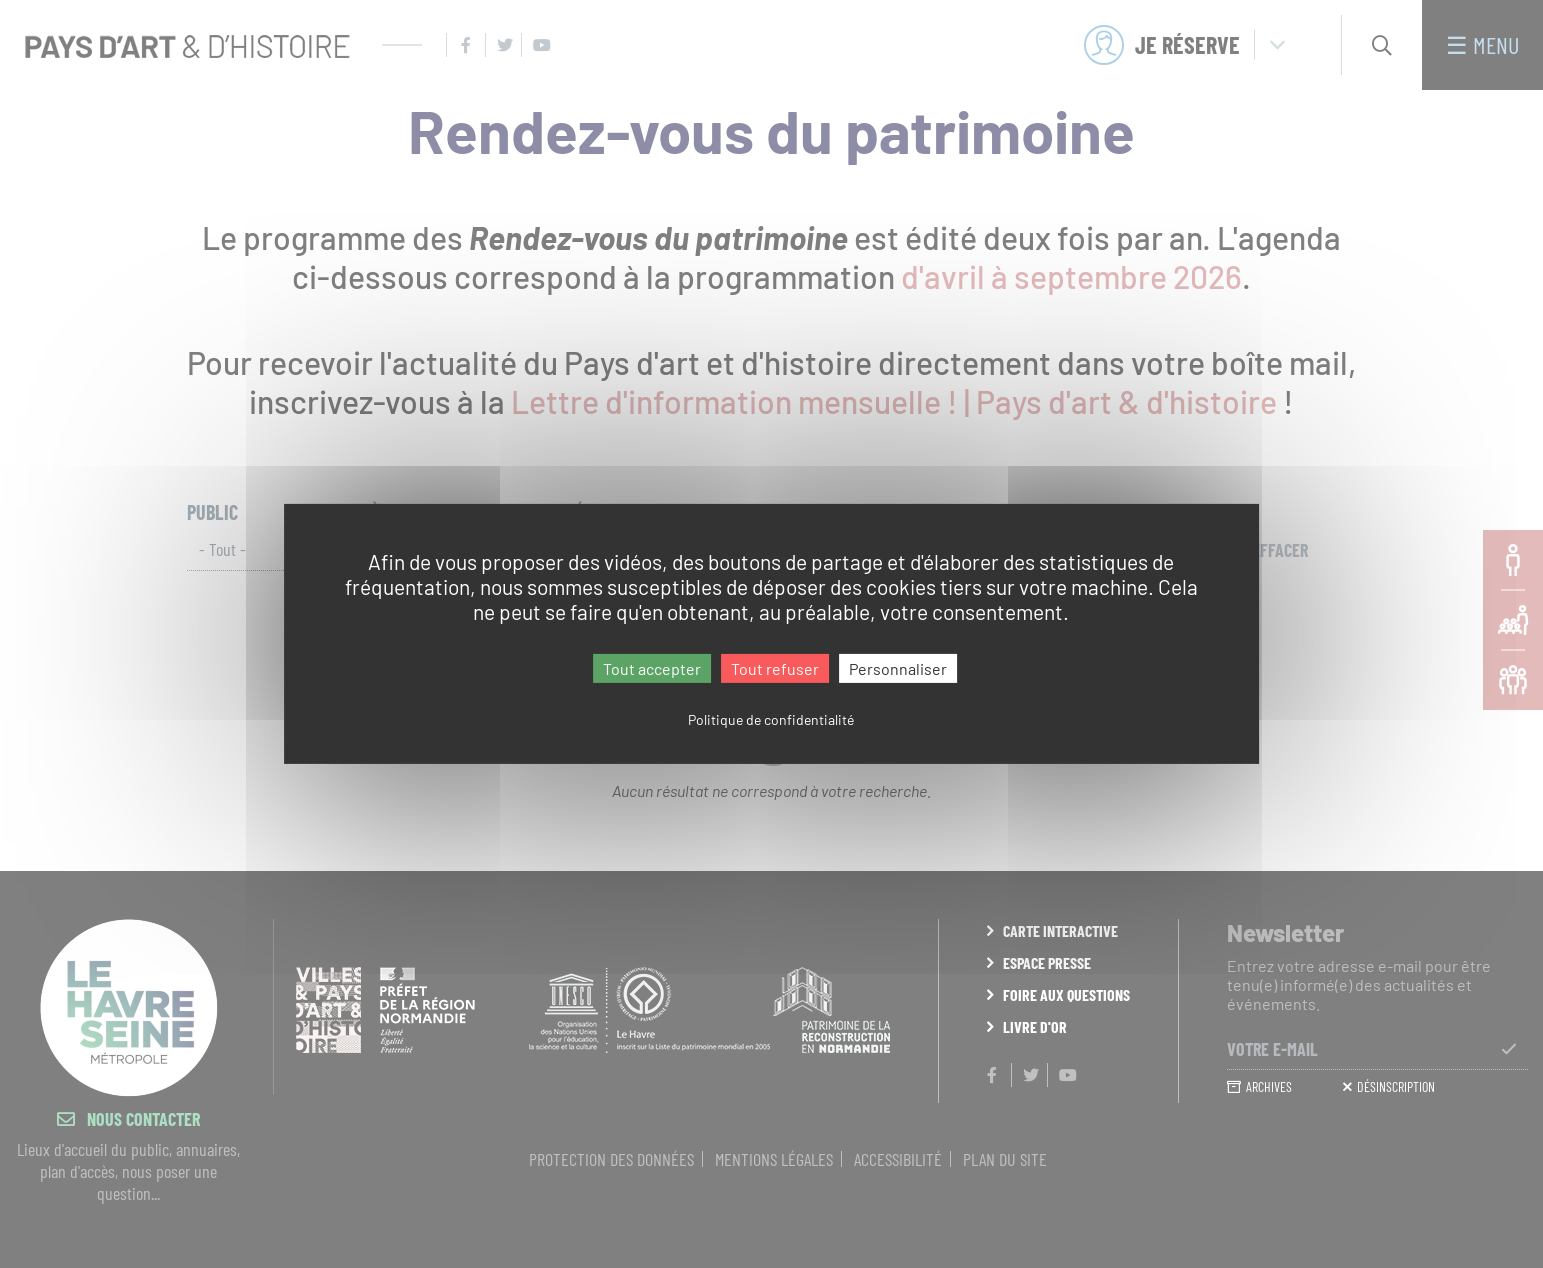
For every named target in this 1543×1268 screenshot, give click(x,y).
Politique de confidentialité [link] (771, 719)
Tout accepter (652, 668)
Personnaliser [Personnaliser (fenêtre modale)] (898, 668)
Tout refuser (775, 668)
